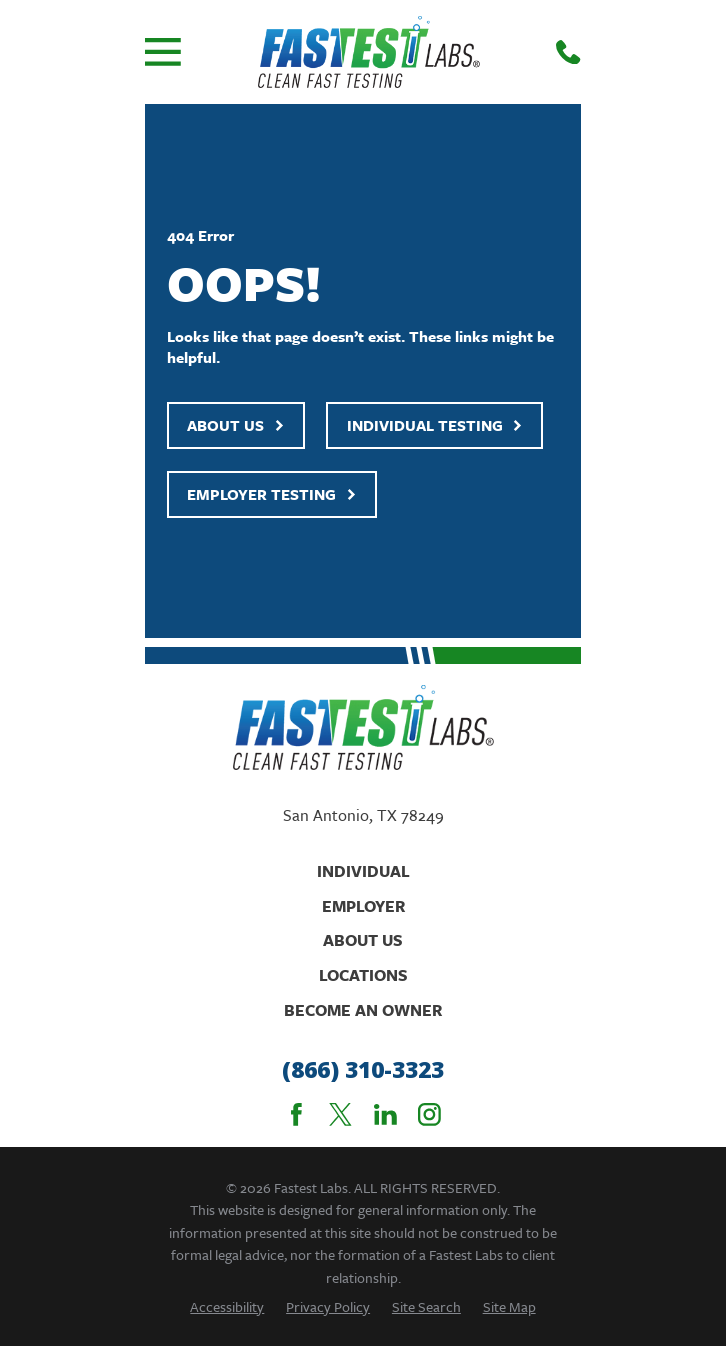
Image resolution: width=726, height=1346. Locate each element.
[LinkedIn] (385, 1114)
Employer (363, 906)
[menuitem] (227, 1306)
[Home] (369, 52)
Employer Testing (272, 494)
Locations (363, 975)
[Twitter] (340, 1114)
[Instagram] (429, 1114)
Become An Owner (363, 1010)
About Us (236, 425)
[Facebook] (296, 1114)
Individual (363, 871)
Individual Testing (435, 425)
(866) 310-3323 (363, 1070)
